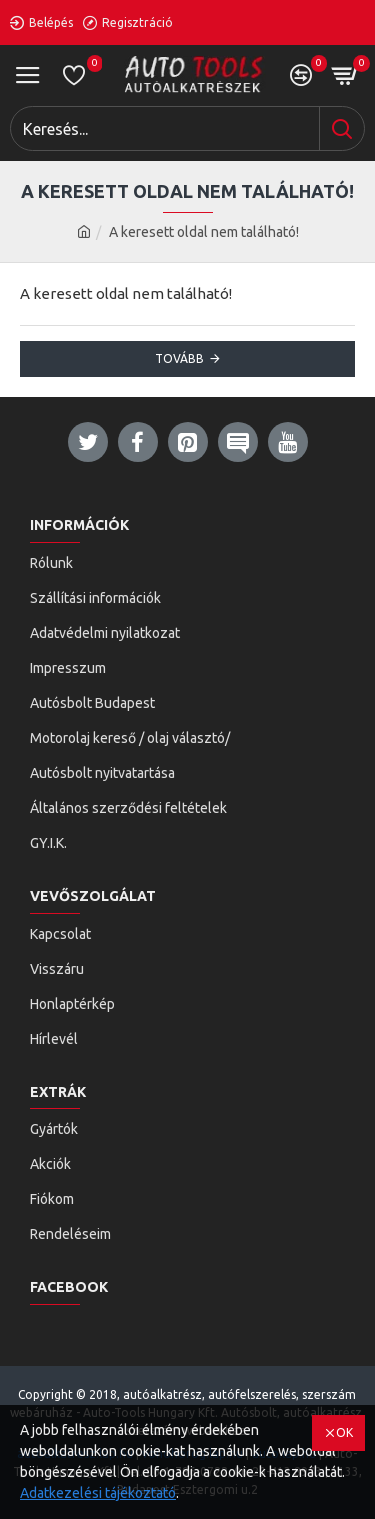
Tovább (179, 358)
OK (344, 1432)
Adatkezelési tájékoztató (98, 1493)
